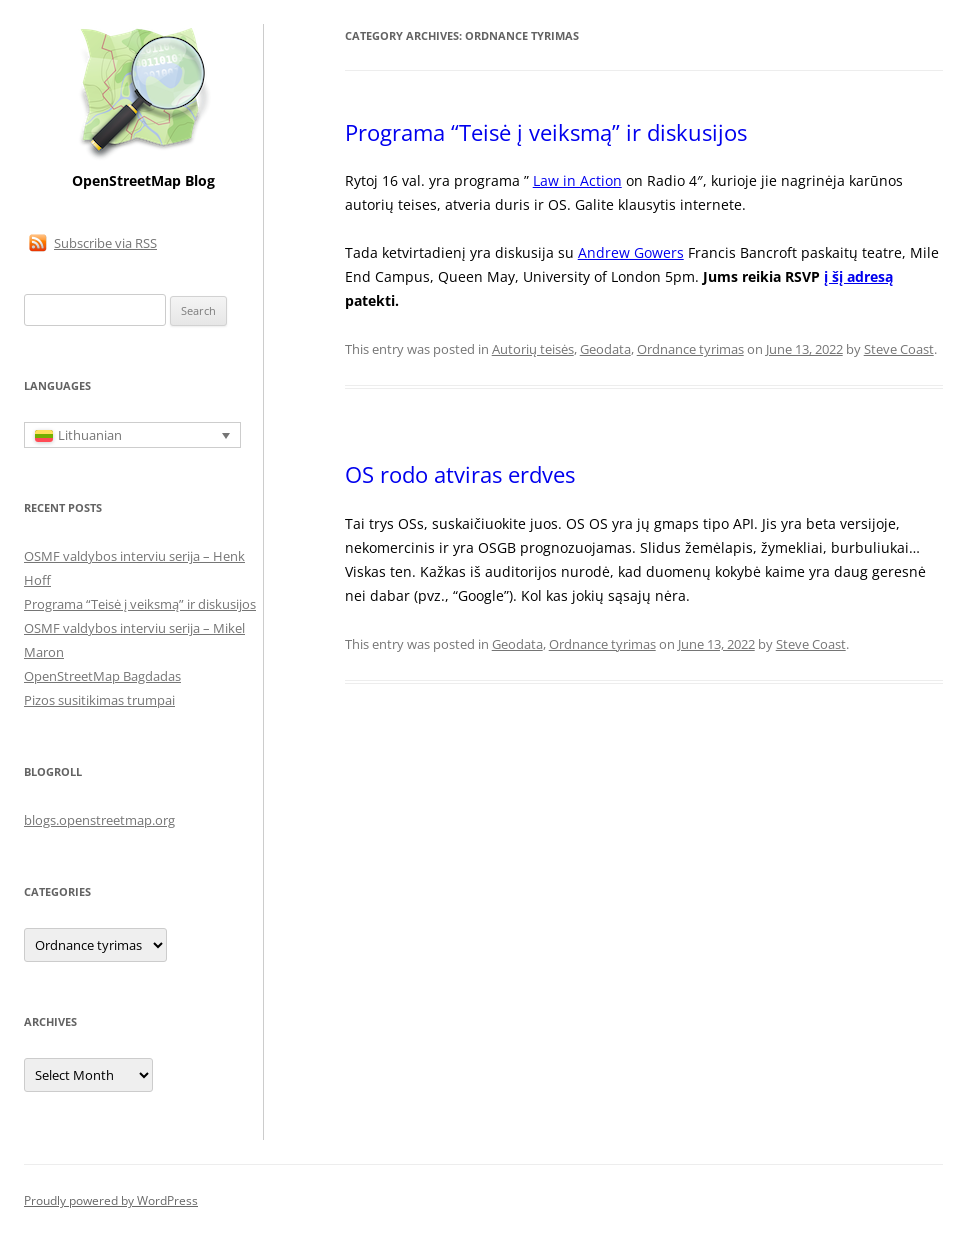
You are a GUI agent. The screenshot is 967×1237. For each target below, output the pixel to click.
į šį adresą (858, 276)
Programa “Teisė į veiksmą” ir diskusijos (546, 132)
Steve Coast (899, 349)
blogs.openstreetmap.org (99, 820)
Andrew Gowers (631, 252)
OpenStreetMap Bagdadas (102, 676)
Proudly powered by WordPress (111, 1200)
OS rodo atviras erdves (460, 474)
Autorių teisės (533, 349)
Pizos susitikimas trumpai (99, 700)
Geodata (605, 349)
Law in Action (577, 180)
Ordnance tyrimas (690, 349)
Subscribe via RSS (105, 243)
